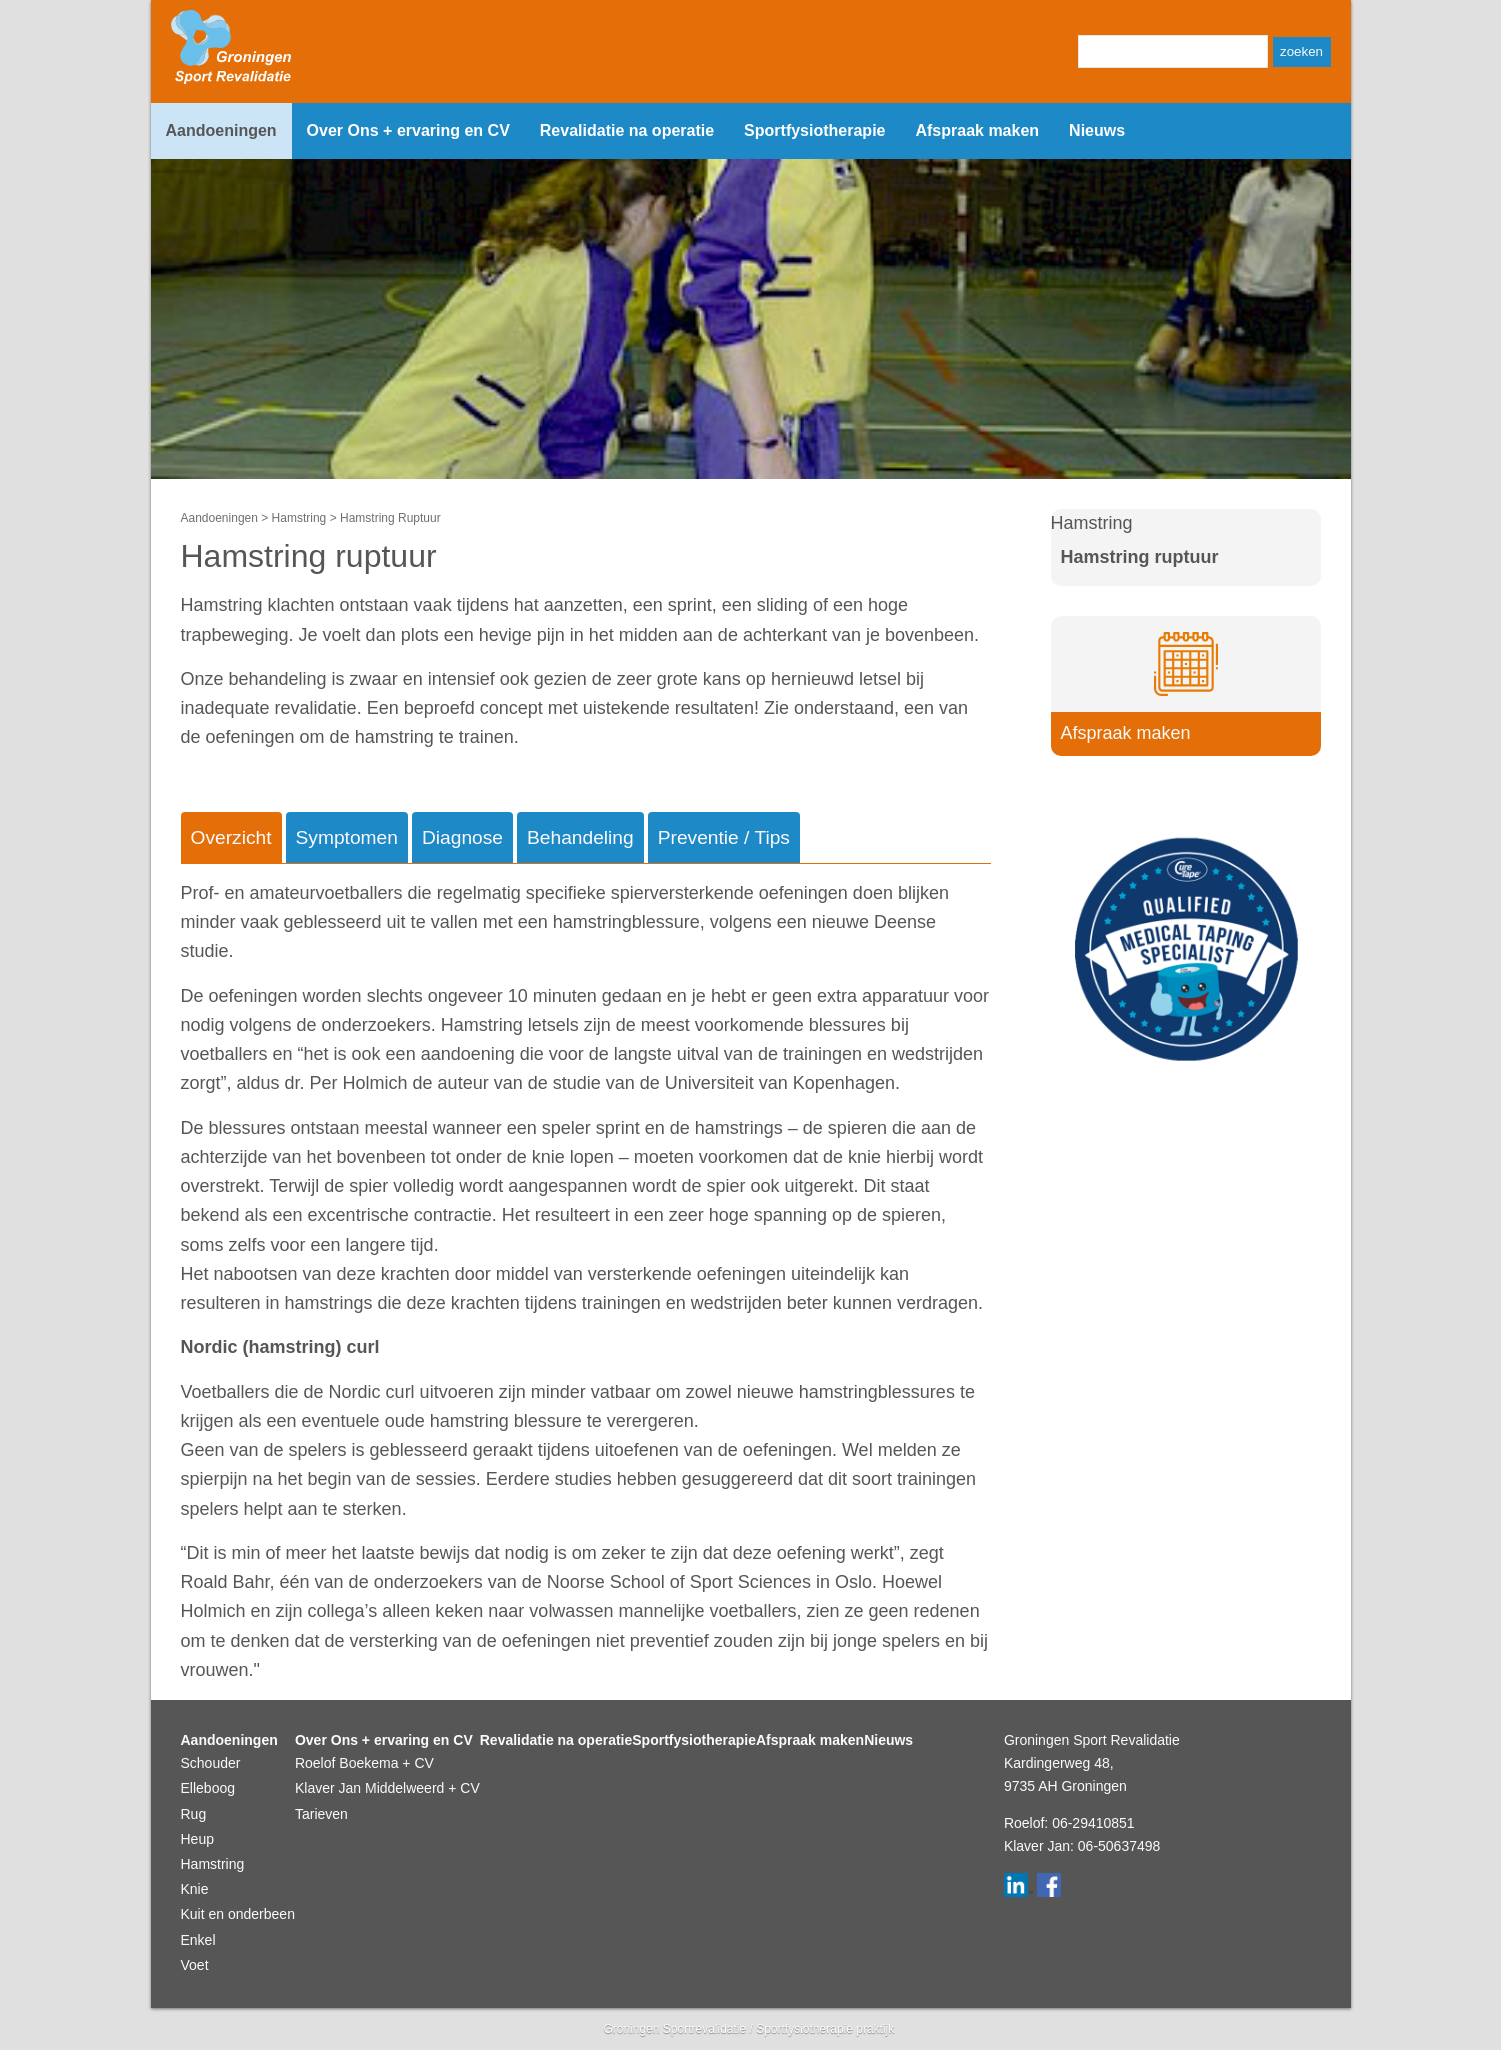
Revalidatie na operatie (627, 130)
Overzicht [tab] (231, 837)
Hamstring (299, 518)
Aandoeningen (221, 130)
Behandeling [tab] (580, 837)
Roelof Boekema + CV (364, 1763)
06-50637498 (1119, 1846)
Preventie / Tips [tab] (724, 837)
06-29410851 (1093, 1823)
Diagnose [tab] (462, 837)
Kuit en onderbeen (238, 1914)
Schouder (211, 1763)
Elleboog (208, 1788)
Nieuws (1097, 130)
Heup (197, 1839)
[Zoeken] (1173, 51)
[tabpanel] (586, 1282)
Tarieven (321, 1814)
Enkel (198, 1940)
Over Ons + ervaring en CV (408, 130)
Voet (195, 1965)
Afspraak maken (977, 130)
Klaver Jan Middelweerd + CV (387, 1788)
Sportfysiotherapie (814, 130)
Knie (195, 1889)
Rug (194, 1814)
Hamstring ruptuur (1140, 557)
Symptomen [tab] (347, 837)
